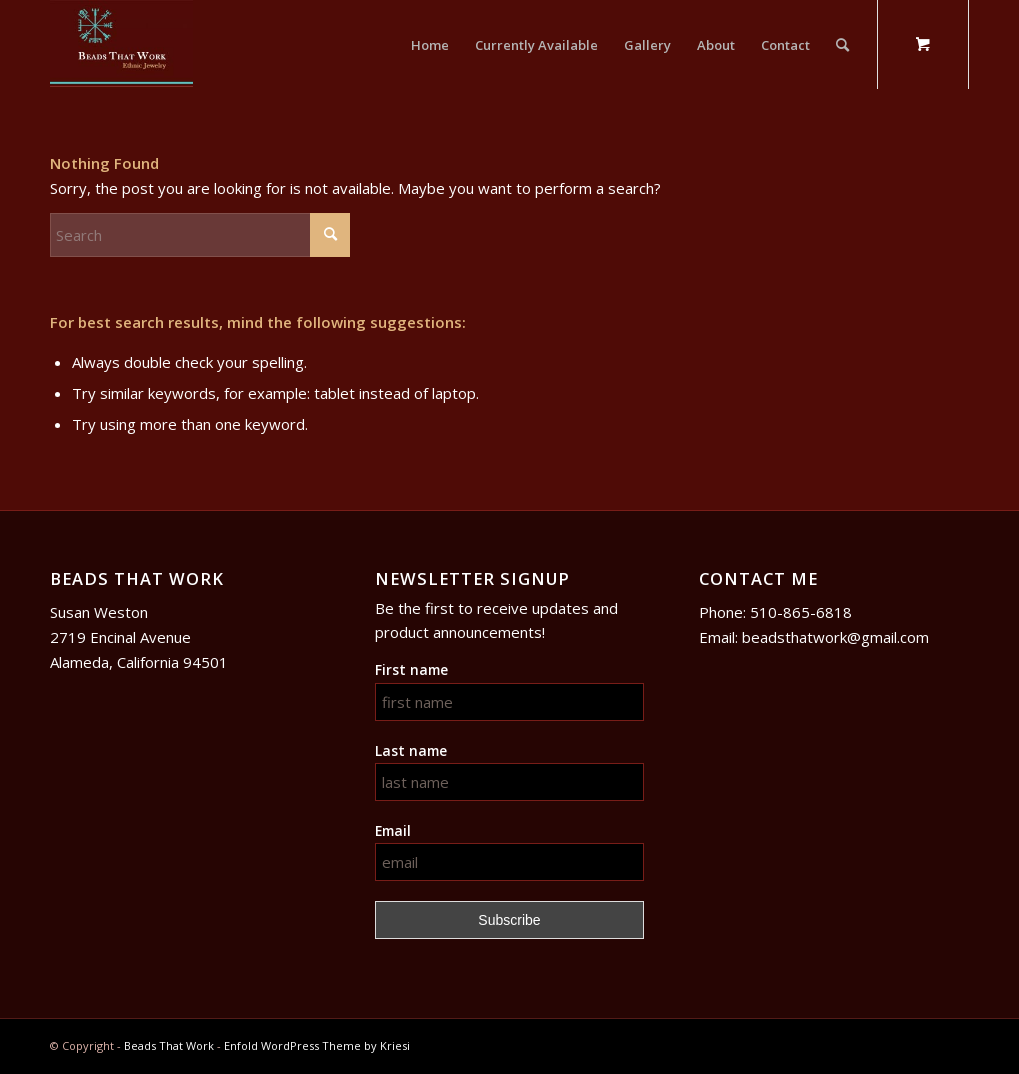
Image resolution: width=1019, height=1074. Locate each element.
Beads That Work (169, 1045)
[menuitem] (430, 45)
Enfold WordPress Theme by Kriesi (317, 1045)
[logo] (121, 45)
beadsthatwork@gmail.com (835, 637)
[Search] (842, 45)
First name (411, 669)
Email (393, 830)
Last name (411, 750)
